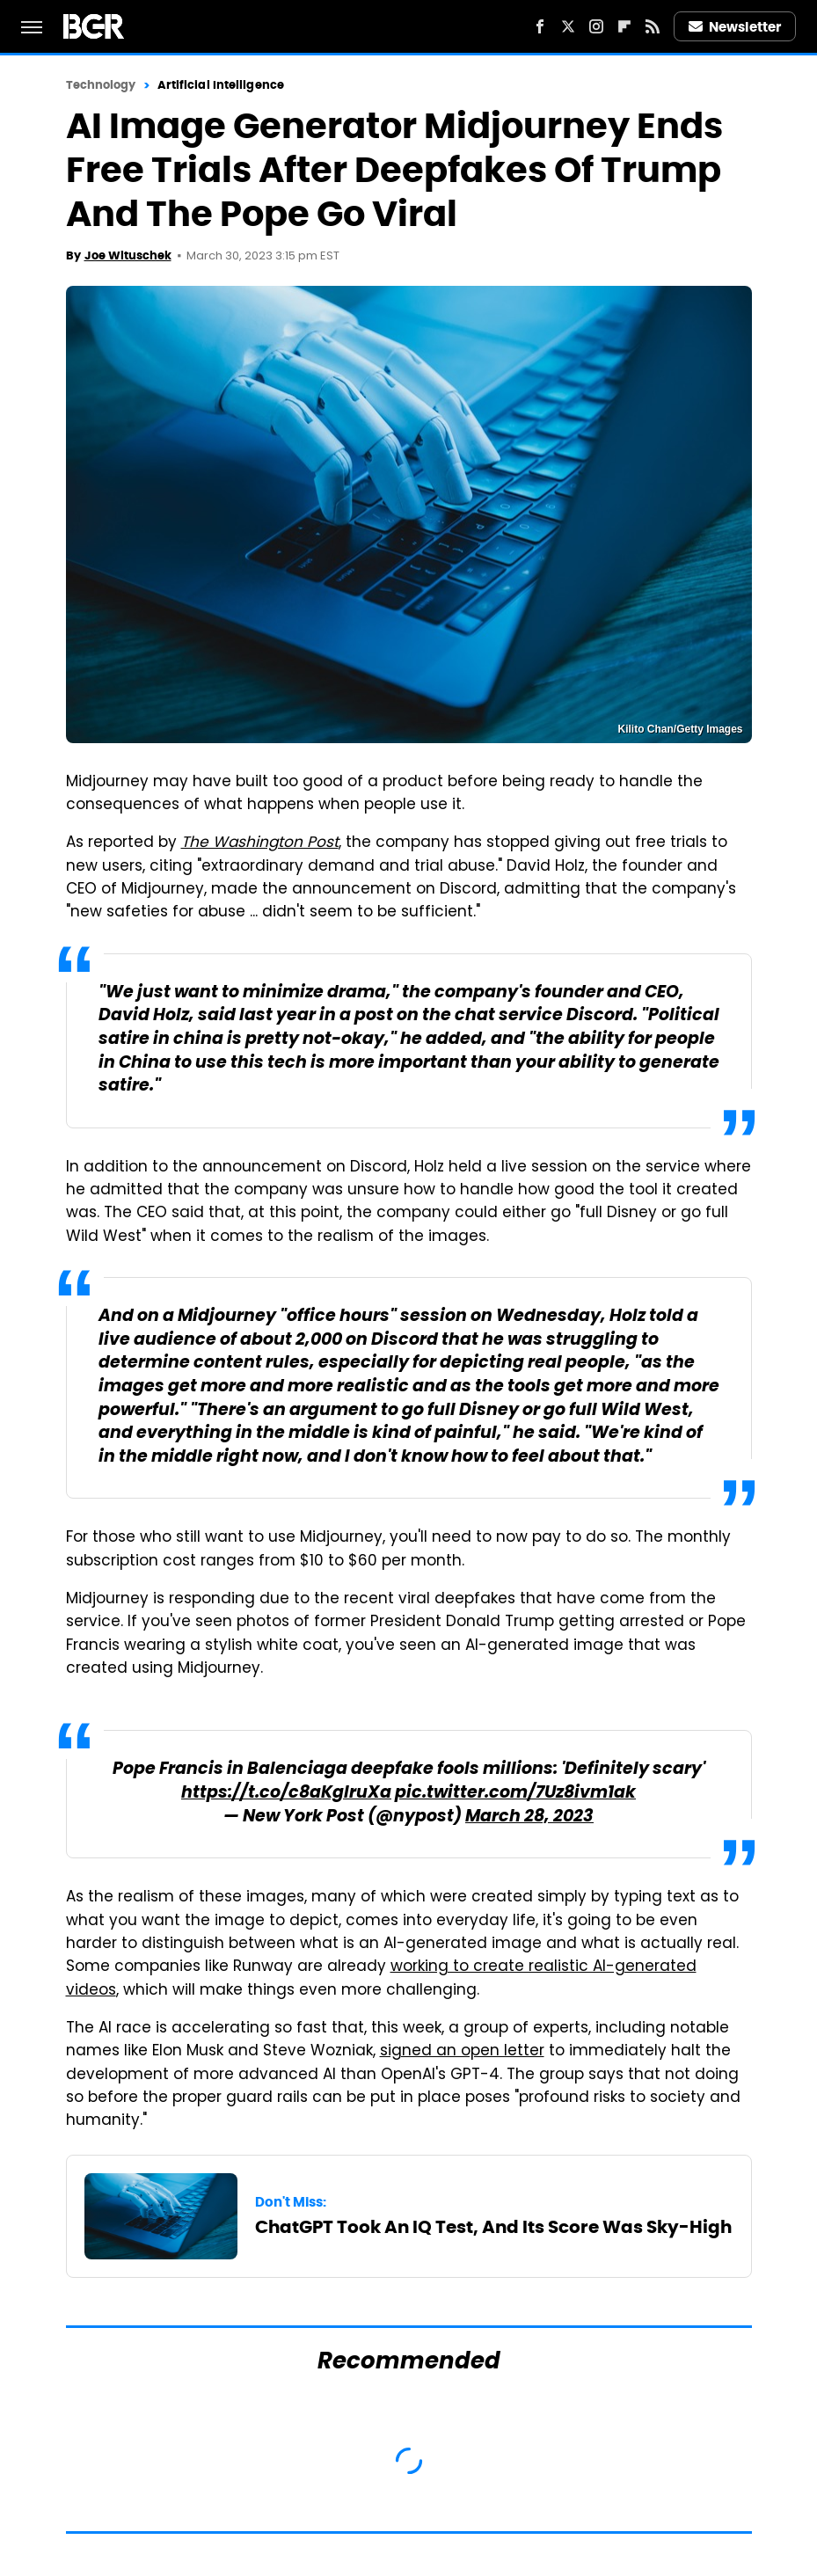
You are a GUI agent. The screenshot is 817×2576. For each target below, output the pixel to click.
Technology (101, 84)
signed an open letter (462, 2052)
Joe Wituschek (127, 255)
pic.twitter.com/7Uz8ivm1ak (515, 1793)
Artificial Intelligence (220, 84)
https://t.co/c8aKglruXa (286, 1793)
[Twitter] (568, 26)
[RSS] (653, 26)
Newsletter (735, 26)
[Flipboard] (624, 26)
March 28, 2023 (529, 1817)
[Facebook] (540, 26)
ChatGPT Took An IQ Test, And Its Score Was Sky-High (493, 2226)
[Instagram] (596, 26)
